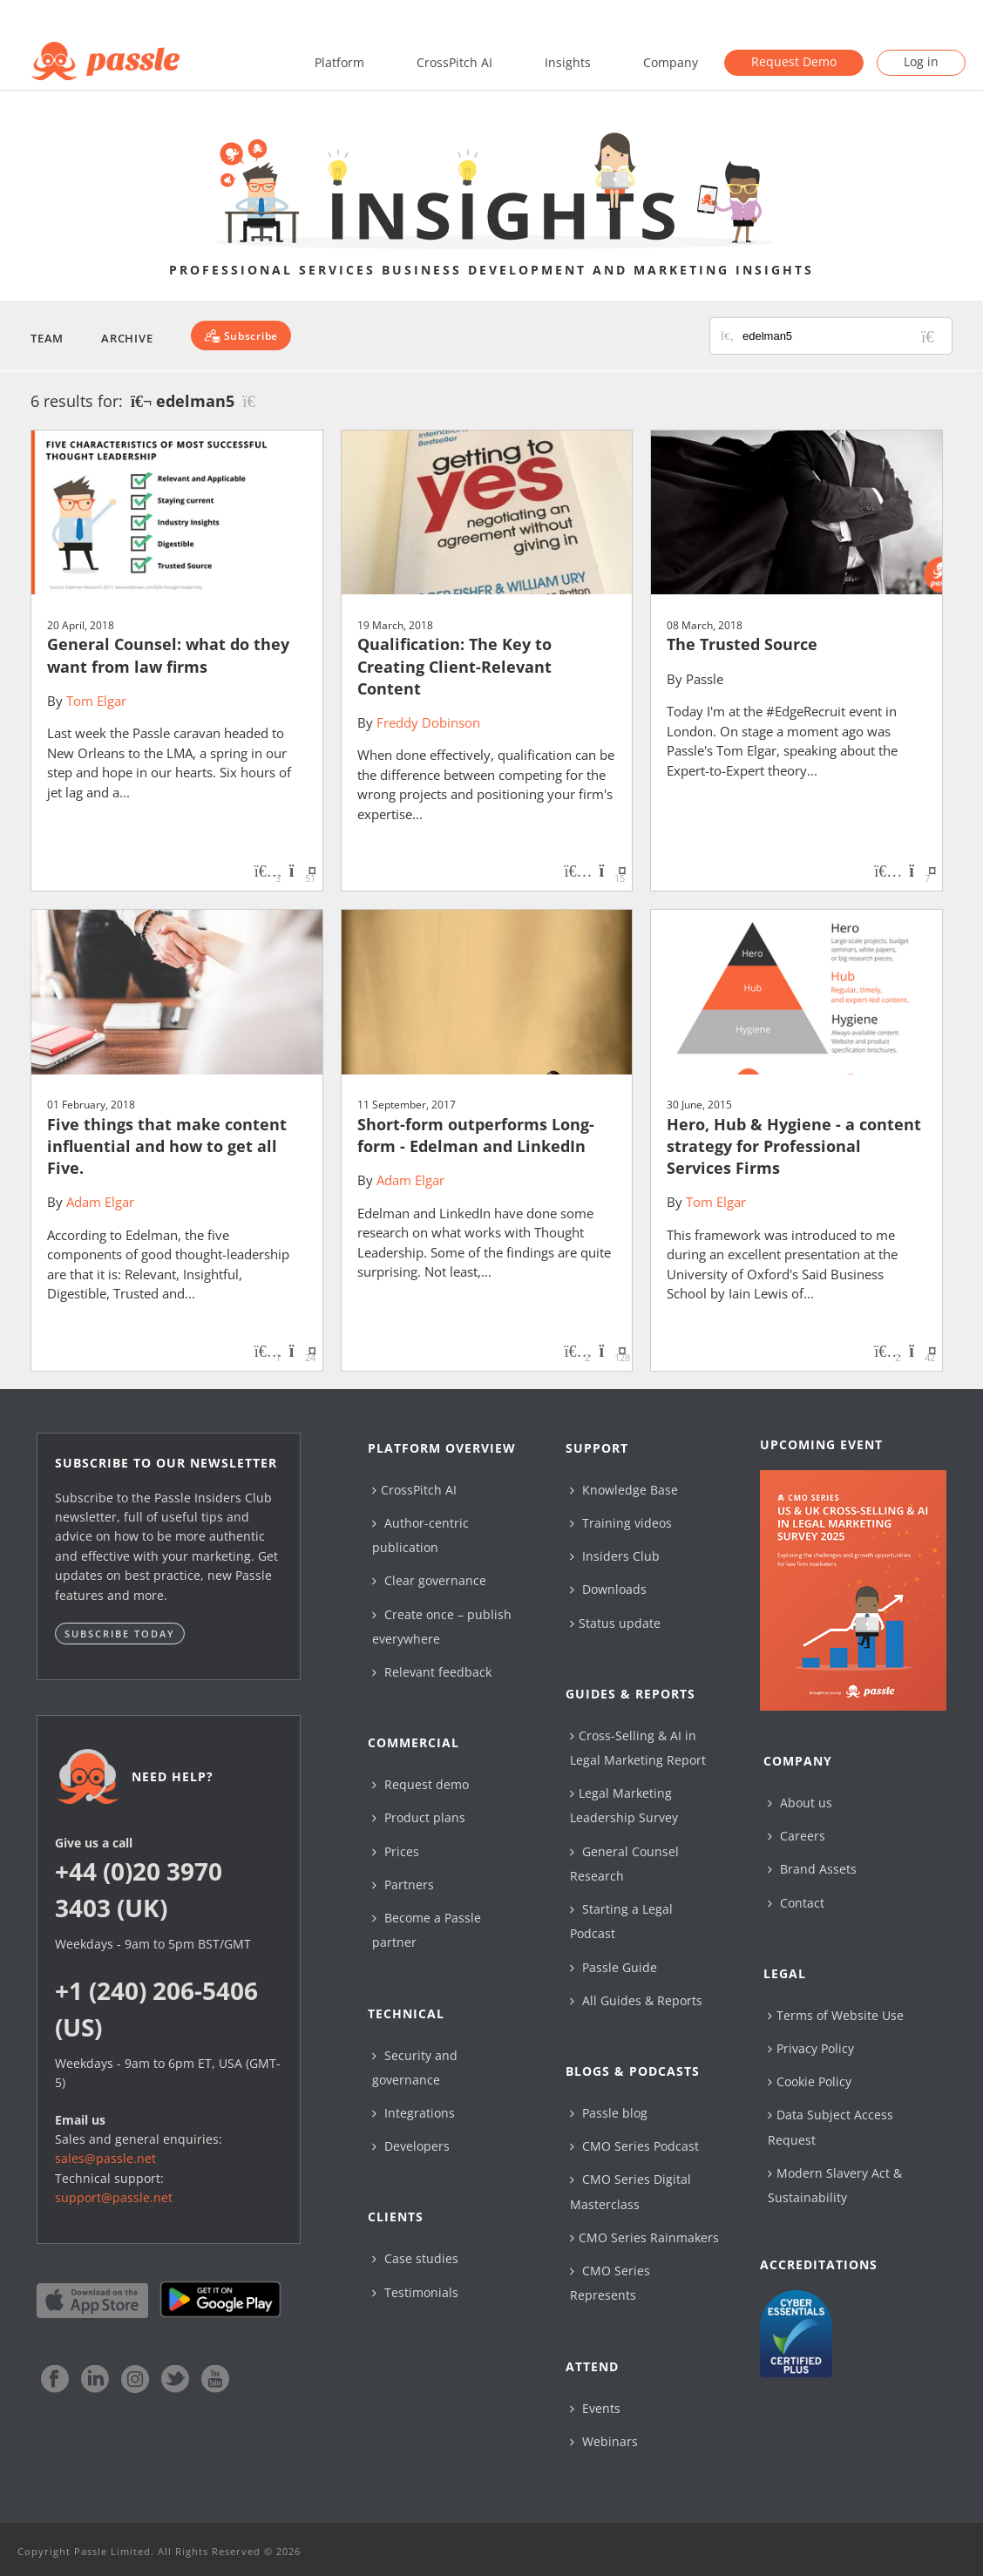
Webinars (604, 2441)
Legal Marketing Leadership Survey (624, 1805)
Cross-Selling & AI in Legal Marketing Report (638, 1747)
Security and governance (415, 2067)
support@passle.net (114, 2197)
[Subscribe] (241, 335)
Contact (796, 1903)
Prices (395, 1851)
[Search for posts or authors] (841, 336)
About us (800, 1802)
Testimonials (415, 2292)
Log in (921, 61)
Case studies (415, 2258)
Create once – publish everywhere (442, 1626)
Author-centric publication (420, 1535)
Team (47, 338)
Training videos (621, 1523)
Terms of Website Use (836, 2015)
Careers (796, 1835)
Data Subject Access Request (830, 2126)
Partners (403, 1884)
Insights (568, 62)
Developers (411, 2146)
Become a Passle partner (426, 1929)
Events (595, 2408)
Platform (339, 62)
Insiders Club (615, 1556)
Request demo (420, 1784)
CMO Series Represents (610, 2282)
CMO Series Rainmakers (644, 2237)
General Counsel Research (624, 1863)
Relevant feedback (432, 1672)
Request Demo (794, 61)
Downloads (608, 1589)
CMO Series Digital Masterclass (630, 2191)
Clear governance (429, 1580)
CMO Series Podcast (634, 2146)
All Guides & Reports (636, 2000)
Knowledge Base (624, 1489)
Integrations (413, 2113)
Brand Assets (812, 1869)
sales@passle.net (105, 2158)
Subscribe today (119, 1633)
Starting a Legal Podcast (621, 1921)
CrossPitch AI (454, 62)
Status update (615, 1623)
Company (670, 62)
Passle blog (608, 2113)
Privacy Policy (811, 2048)
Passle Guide (613, 1967)
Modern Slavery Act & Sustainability (835, 2185)
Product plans (418, 1817)
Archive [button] (127, 338)
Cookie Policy (809, 2081)
